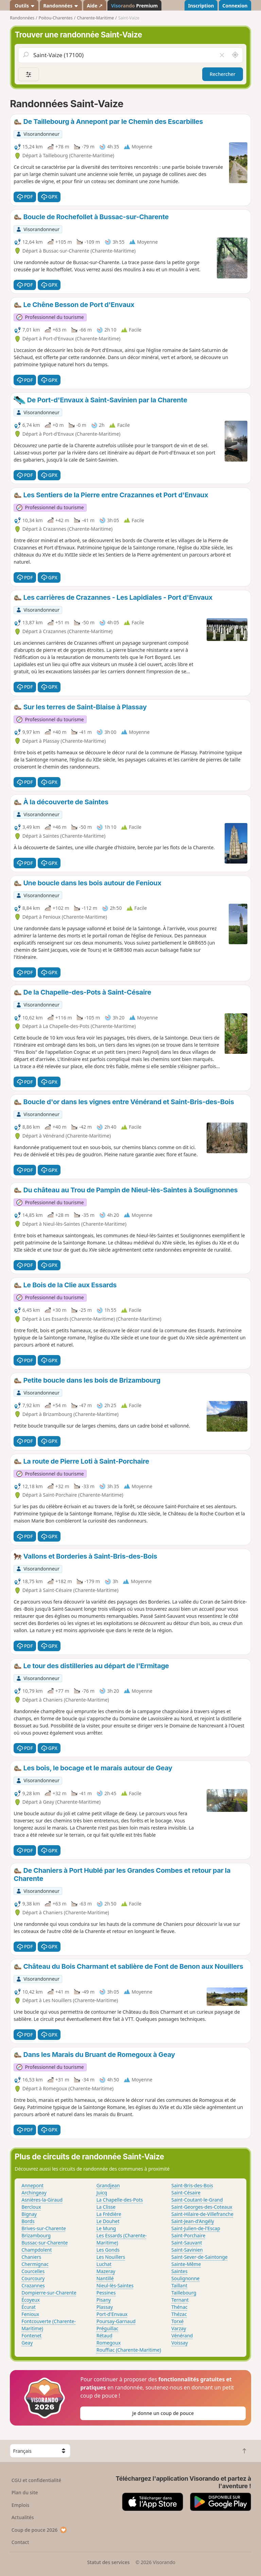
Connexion (234, 5)
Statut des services (108, 2562)
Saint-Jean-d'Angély (192, 2221)
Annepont (32, 2185)
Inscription (201, 5)
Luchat (104, 2264)
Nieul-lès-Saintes (115, 2285)
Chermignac (35, 2264)
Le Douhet (108, 2221)
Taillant (179, 2285)
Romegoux (109, 2342)
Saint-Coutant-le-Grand (197, 2199)
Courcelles (33, 2271)
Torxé (177, 2321)
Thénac (179, 2307)
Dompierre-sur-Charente (48, 2292)
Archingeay (34, 2192)
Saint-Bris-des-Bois (192, 2185)
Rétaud (104, 2335)
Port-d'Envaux (112, 2314)
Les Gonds (108, 2250)
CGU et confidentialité (36, 2480)
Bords (27, 2221)
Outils (24, 5)
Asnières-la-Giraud (42, 2199)
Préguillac (108, 2328)
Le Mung (106, 2228)
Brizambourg (36, 2235)
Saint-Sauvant (186, 2242)
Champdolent (36, 2250)
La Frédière (109, 2214)
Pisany (104, 2300)
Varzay (178, 2328)
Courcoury (33, 2278)
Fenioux (30, 2314)
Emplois (21, 2505)
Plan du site (25, 2492)
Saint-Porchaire (188, 2235)
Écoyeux (30, 2300)
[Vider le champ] (221, 55)
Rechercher (223, 74)
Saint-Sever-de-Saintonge (199, 2257)
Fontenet (31, 2335)
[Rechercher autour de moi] (235, 55)
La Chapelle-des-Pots (120, 2199)
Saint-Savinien (187, 2250)
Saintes (179, 2271)
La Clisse (106, 2207)
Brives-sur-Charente (43, 2228)
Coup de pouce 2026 (39, 2529)
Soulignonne (185, 2278)
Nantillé (105, 2278)
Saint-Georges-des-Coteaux (201, 2207)
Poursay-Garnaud (116, 2321)
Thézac (179, 2314)
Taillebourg (183, 2292)
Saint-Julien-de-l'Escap (195, 2228)
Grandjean (108, 2185)
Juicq (102, 2192)
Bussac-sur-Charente (44, 2242)
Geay (27, 2342)
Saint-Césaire (186, 2192)
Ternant (180, 2300)
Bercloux (31, 2207)
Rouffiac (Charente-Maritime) (129, 2350)
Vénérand (182, 2335)
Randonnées (61, 5)
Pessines (106, 2292)
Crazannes (33, 2285)
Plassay (105, 2307)
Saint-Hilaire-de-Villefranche (202, 2214)
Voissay (179, 2342)
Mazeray (106, 2271)
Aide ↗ (95, 5)
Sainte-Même (186, 2264)
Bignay (29, 2214)
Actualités (23, 2517)
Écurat (28, 2307)
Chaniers (31, 2257)
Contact (20, 2542)
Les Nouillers (111, 2257)
